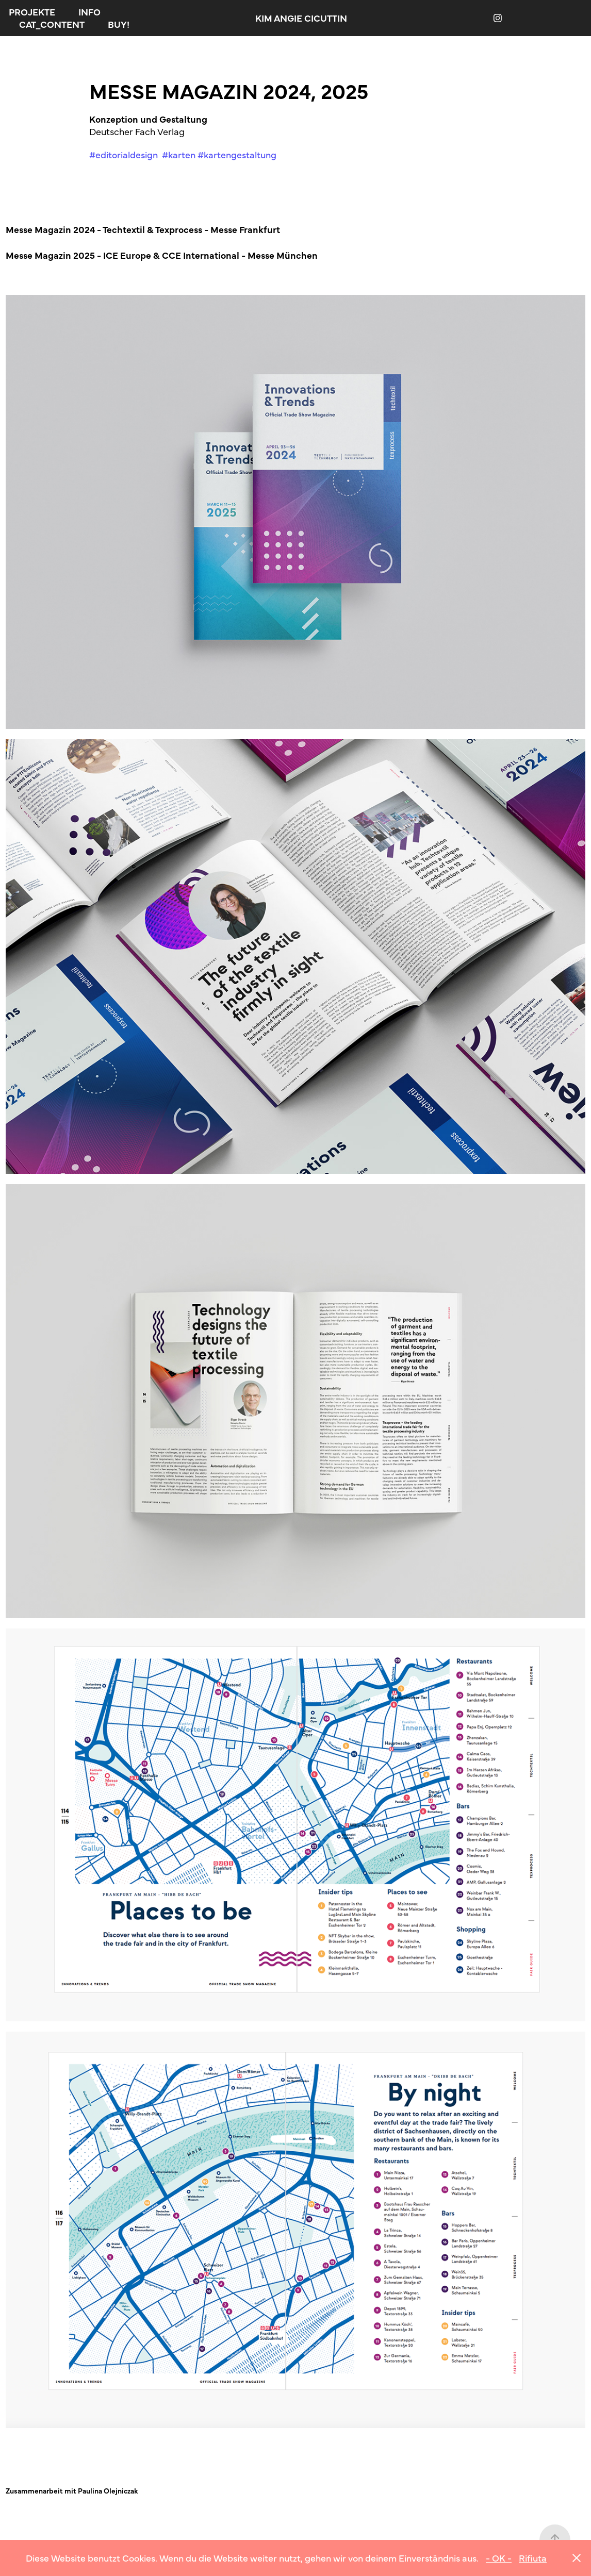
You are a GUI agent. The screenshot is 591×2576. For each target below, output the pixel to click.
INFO (89, 11)
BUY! (118, 24)
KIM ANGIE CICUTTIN (301, 17)
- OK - (499, 2557)
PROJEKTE (32, 11)
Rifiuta (533, 2557)
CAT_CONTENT (52, 24)
